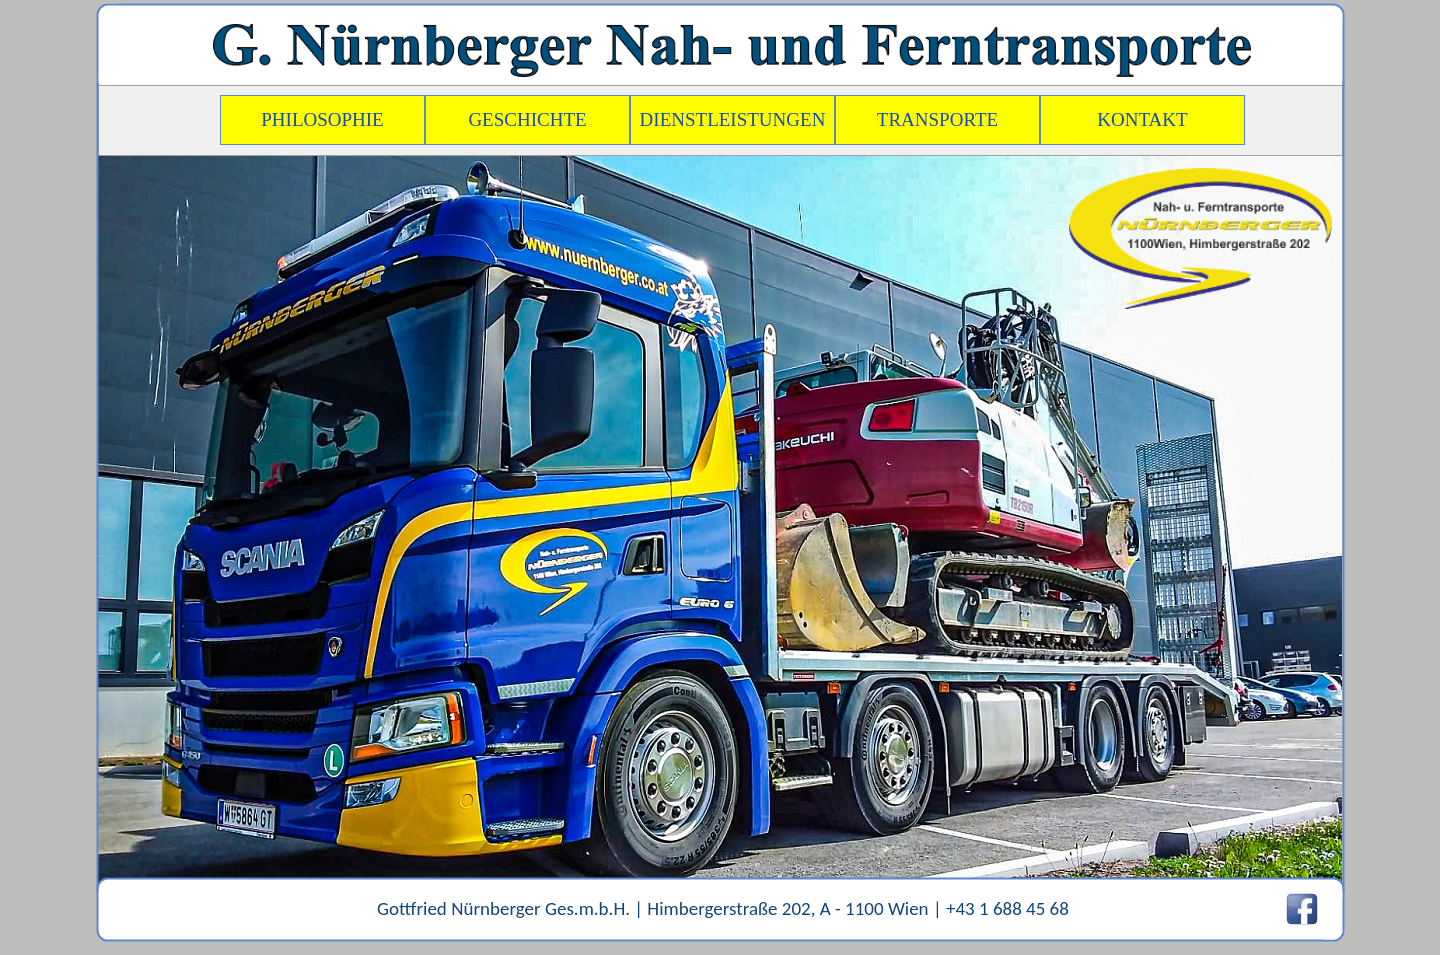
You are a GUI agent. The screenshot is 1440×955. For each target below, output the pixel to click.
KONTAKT (1142, 119)
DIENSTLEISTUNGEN (733, 119)
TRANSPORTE (937, 119)
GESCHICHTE (527, 119)
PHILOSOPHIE (322, 119)
